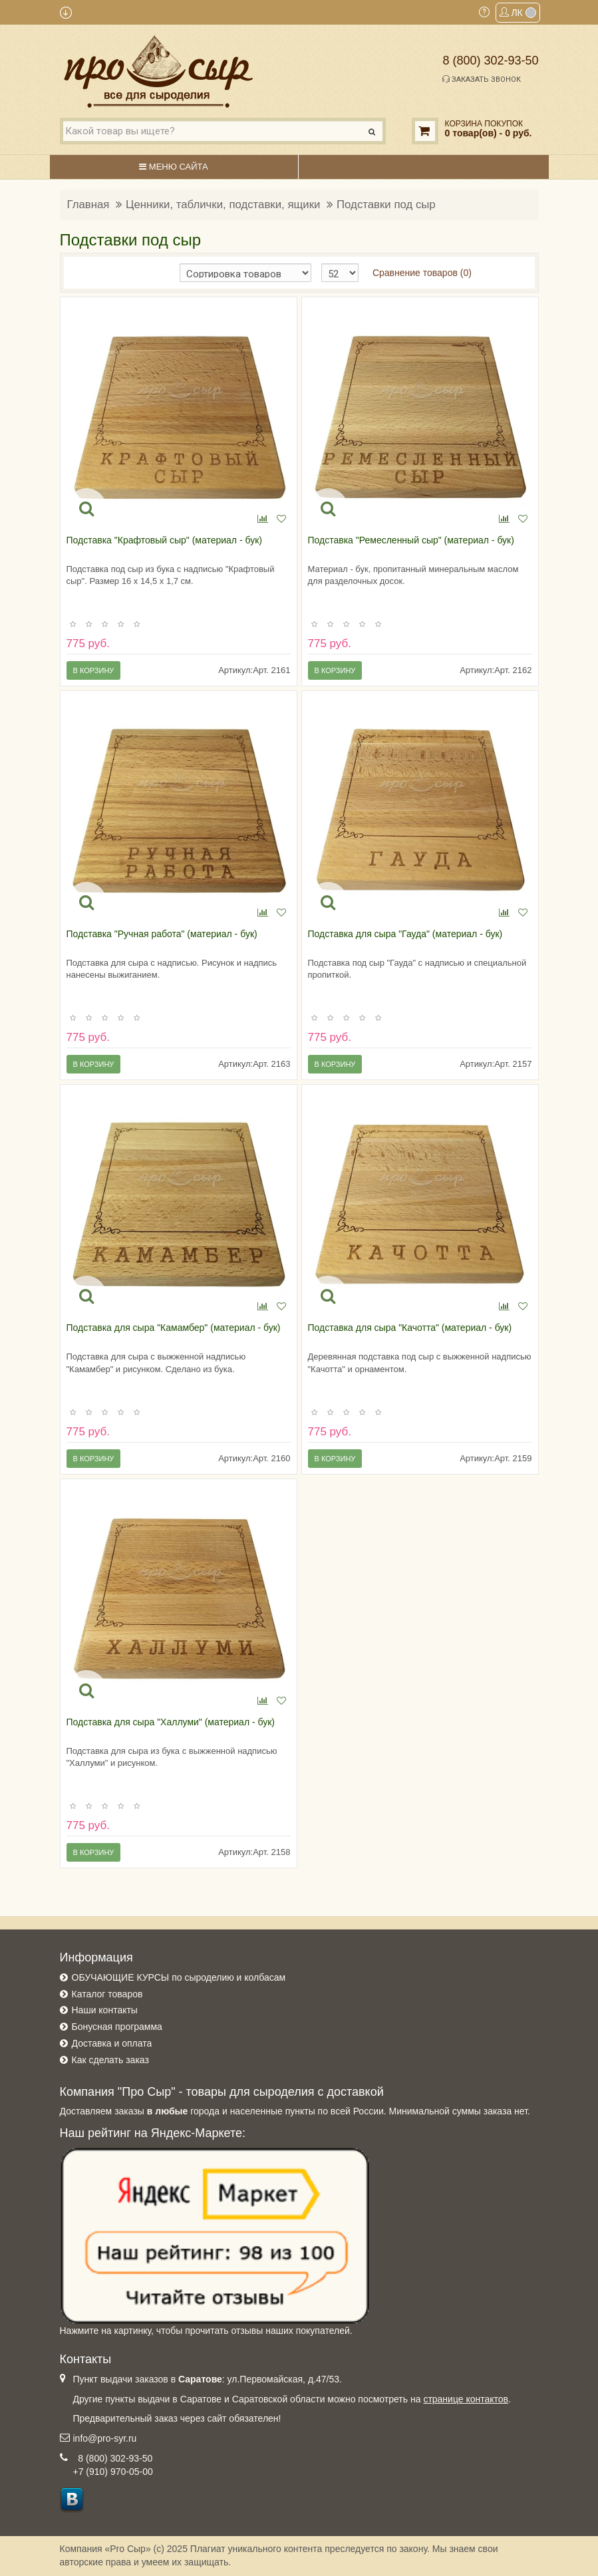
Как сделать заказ (110, 2060)
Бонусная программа (117, 2026)
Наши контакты (105, 2010)
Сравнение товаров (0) (422, 272)
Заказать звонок (481, 79)
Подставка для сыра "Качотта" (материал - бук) (410, 1327)
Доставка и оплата (112, 2043)
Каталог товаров (107, 1994)
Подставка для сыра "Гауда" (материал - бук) (405, 934)
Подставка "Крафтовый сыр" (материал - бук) (164, 540)
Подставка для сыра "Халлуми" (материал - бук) (171, 1722)
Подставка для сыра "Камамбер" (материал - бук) (174, 1327)
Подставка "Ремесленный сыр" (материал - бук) (411, 540)
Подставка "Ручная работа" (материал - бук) (162, 934)
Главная (88, 204)
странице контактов (465, 2399)
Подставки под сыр (386, 204)
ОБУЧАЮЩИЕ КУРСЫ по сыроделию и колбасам (179, 1977)
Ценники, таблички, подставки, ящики (223, 204)
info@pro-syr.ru (105, 2438)
